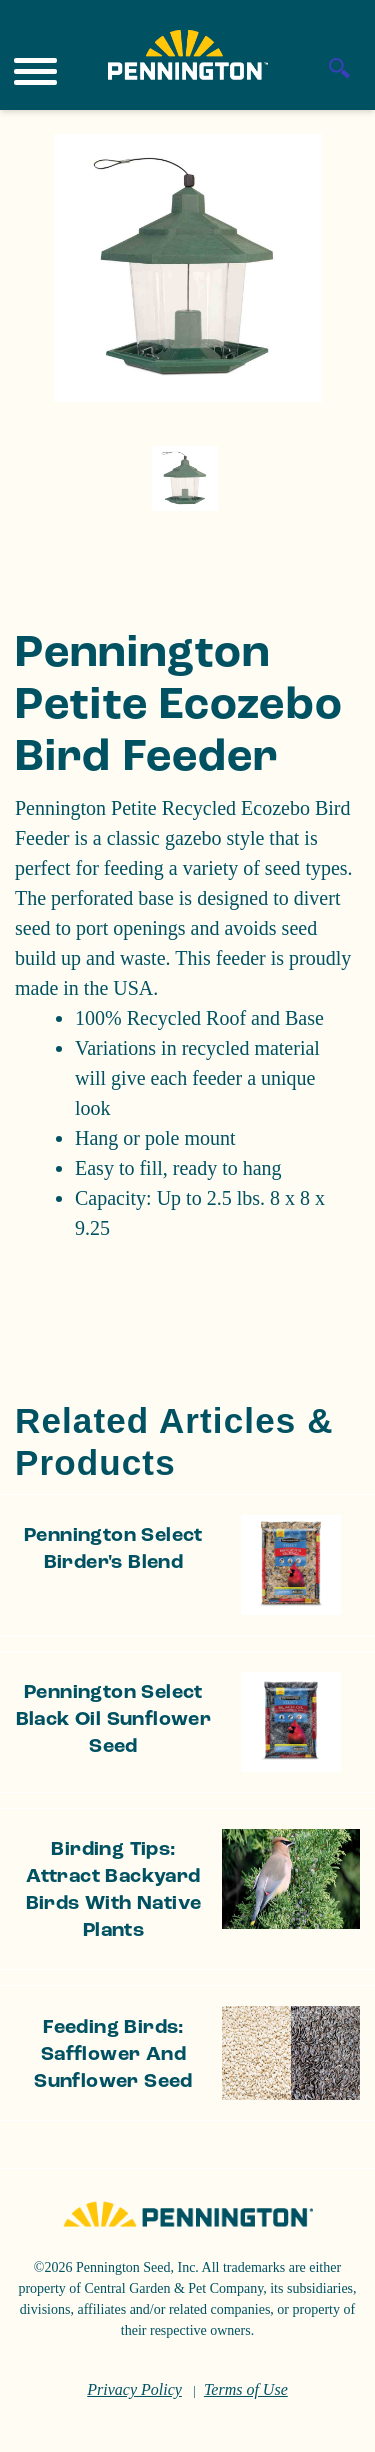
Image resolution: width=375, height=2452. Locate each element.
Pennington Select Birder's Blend (113, 1549)
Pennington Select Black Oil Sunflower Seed (114, 1720)
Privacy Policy (134, 2389)
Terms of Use (246, 2389)
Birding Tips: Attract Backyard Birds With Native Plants (114, 1890)
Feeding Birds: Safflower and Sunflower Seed (113, 2055)
